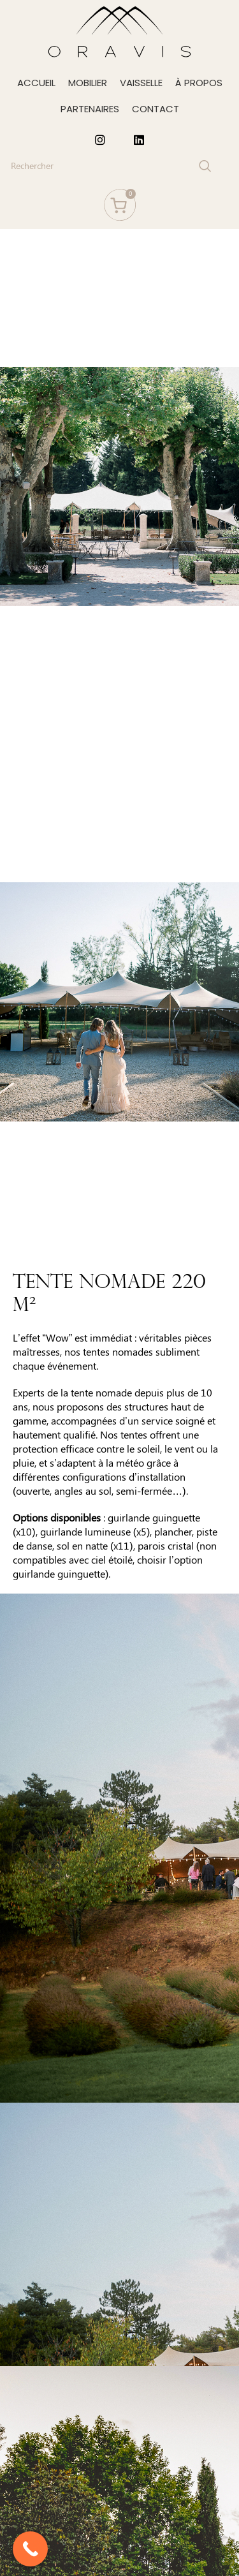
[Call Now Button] (30, 2548)
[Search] (110, 166)
